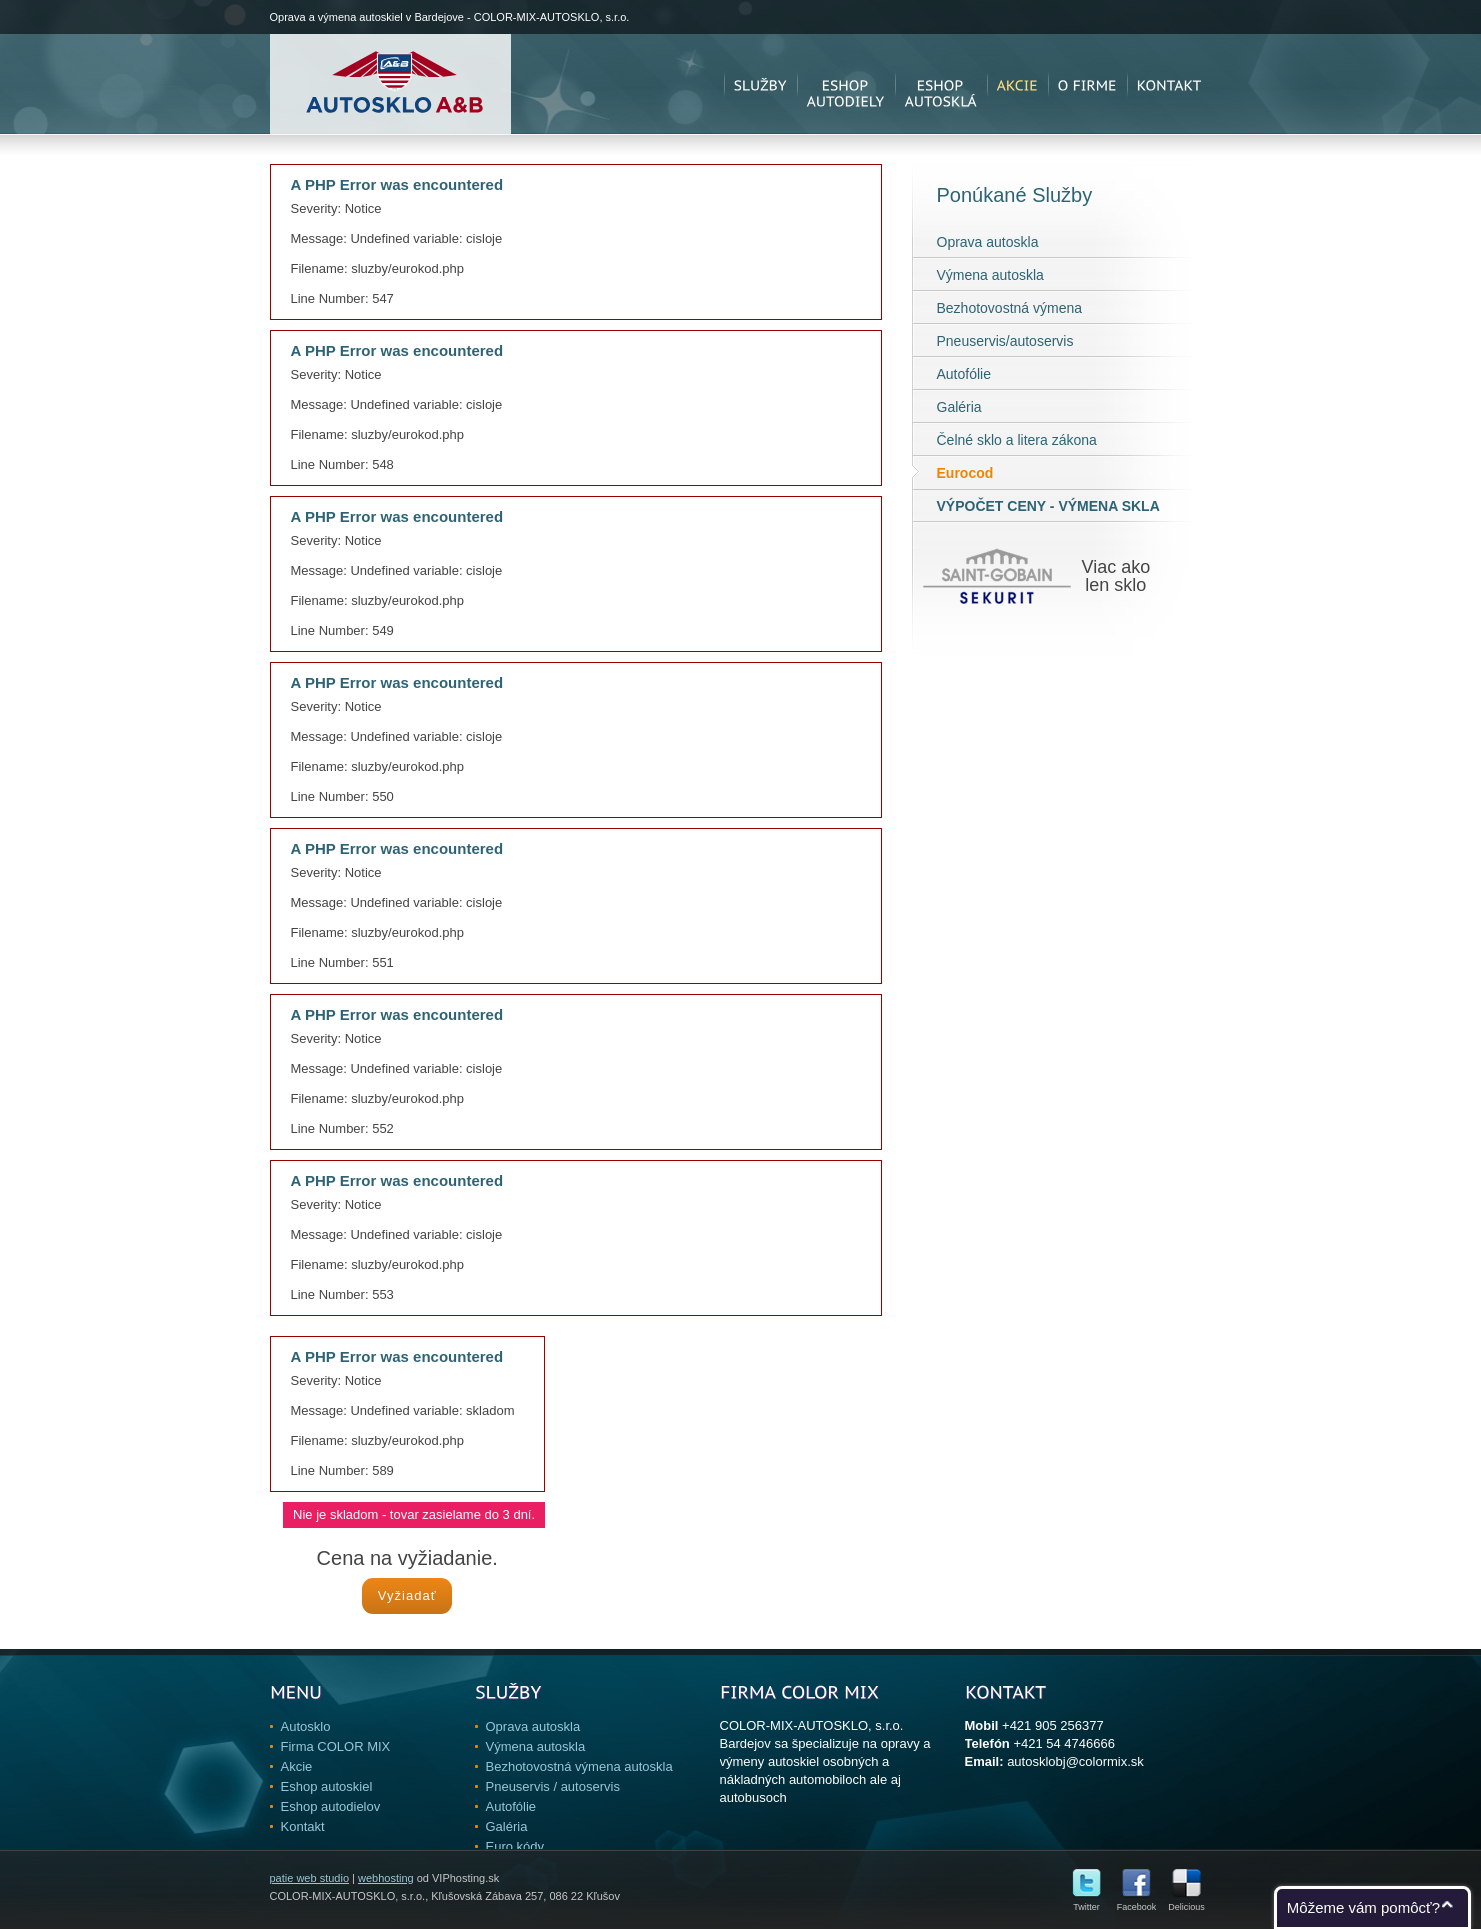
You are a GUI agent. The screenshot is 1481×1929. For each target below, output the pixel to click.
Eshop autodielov (331, 1806)
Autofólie (964, 374)
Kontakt (303, 1826)
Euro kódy (515, 1846)
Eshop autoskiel (327, 1786)
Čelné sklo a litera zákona (1017, 440)
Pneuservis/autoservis (1005, 341)
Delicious (1186, 1902)
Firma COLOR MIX (336, 1746)
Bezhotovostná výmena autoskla (579, 1766)
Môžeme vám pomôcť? (1363, 1907)
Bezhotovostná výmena (1010, 308)
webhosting (386, 1878)
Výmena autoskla (990, 275)
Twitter (1086, 1902)
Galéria (959, 407)
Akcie (297, 1766)
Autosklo (306, 1726)
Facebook (1137, 1902)
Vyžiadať (407, 1595)
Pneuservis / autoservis (553, 1786)
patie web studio (310, 1878)
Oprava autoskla (988, 242)
